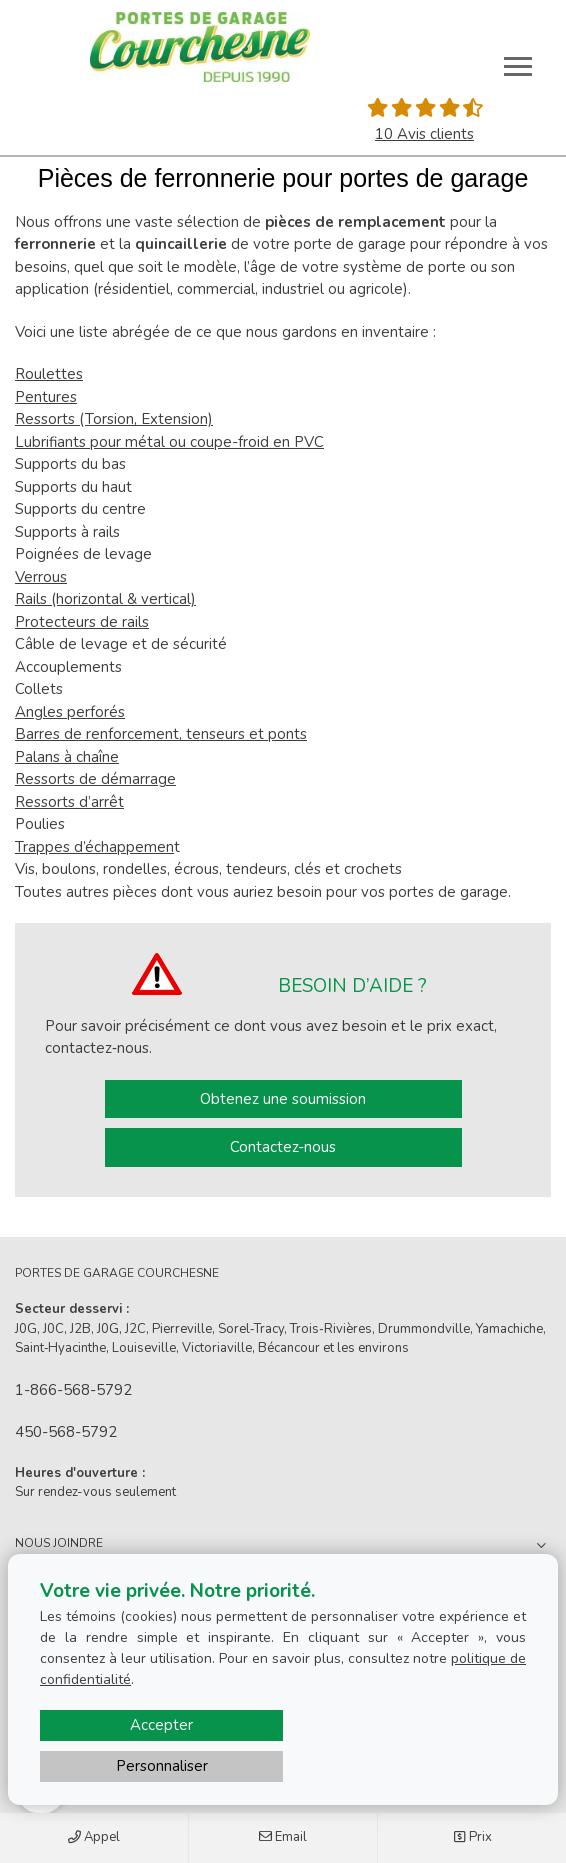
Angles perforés (70, 712)
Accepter (161, 1725)
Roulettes (49, 374)
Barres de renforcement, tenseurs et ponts (161, 734)
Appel (94, 1838)
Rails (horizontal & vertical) (105, 599)
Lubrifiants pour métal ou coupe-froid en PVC (169, 442)
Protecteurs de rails (82, 622)
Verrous (41, 577)
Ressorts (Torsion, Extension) (114, 419)
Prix (472, 1838)
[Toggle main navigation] (518, 66)
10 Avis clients (424, 134)
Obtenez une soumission (283, 1099)
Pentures (46, 397)
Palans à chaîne (67, 757)
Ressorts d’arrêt (69, 802)
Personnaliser (162, 1766)
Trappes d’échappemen (94, 847)
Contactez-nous (283, 1147)
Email (283, 1838)
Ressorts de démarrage (95, 779)
